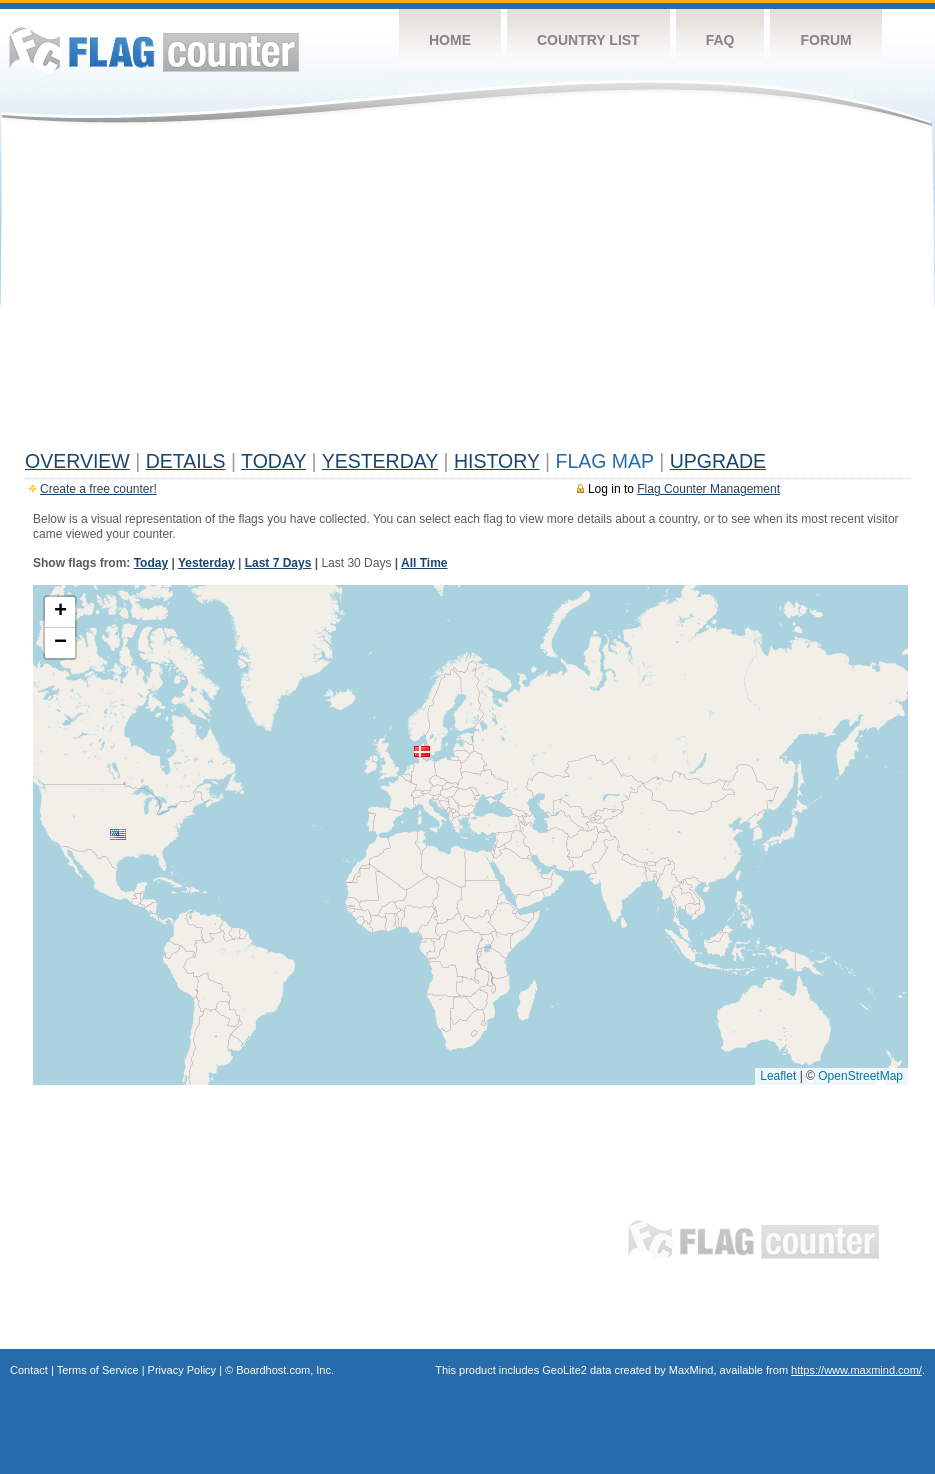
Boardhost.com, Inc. (285, 1370)
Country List (588, 40)
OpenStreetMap (860, 1076)
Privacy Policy (182, 1370)
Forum (825, 40)
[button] (118, 834)
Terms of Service (98, 1370)
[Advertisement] (467, 292)
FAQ (720, 40)
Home (450, 40)
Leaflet (778, 1076)
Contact (29, 1370)
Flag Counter (154, 49)
